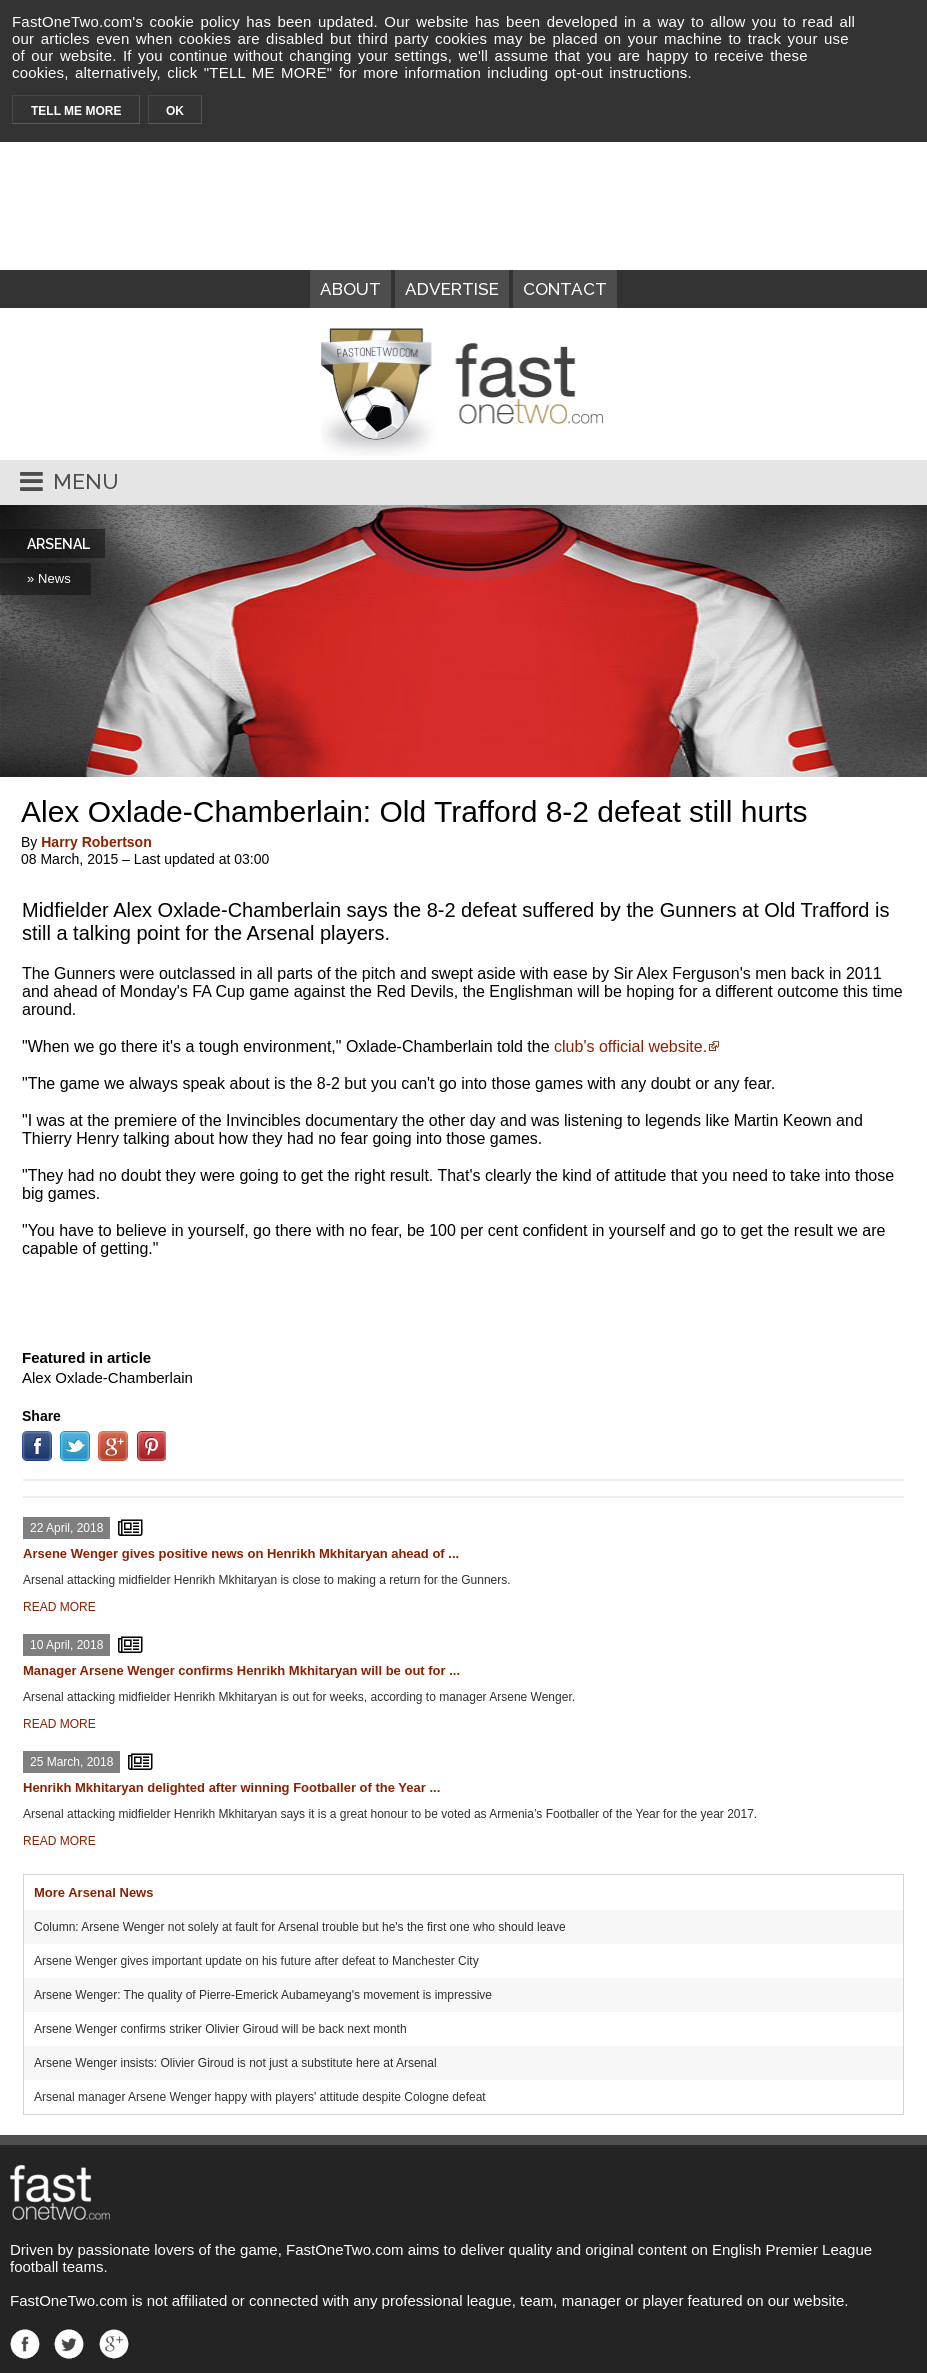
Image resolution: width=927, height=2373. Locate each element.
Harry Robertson (96, 842)
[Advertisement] (464, 1299)
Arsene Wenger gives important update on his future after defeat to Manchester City (256, 1961)
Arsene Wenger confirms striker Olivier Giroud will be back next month (220, 2029)
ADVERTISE (452, 289)
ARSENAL (58, 544)
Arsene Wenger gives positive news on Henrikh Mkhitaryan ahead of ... (241, 1553)
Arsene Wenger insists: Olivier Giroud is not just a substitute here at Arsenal (235, 2063)
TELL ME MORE (76, 111)
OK (175, 111)
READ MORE (59, 1607)
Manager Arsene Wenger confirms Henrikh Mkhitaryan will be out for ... (241, 1670)
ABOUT (350, 289)
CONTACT (565, 289)
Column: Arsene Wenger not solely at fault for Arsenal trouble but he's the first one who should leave (300, 1927)
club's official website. (630, 1046)
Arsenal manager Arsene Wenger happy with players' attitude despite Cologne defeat (260, 2097)
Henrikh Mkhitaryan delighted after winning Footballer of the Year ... (231, 1787)
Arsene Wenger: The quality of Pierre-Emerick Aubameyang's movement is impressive (263, 1995)
